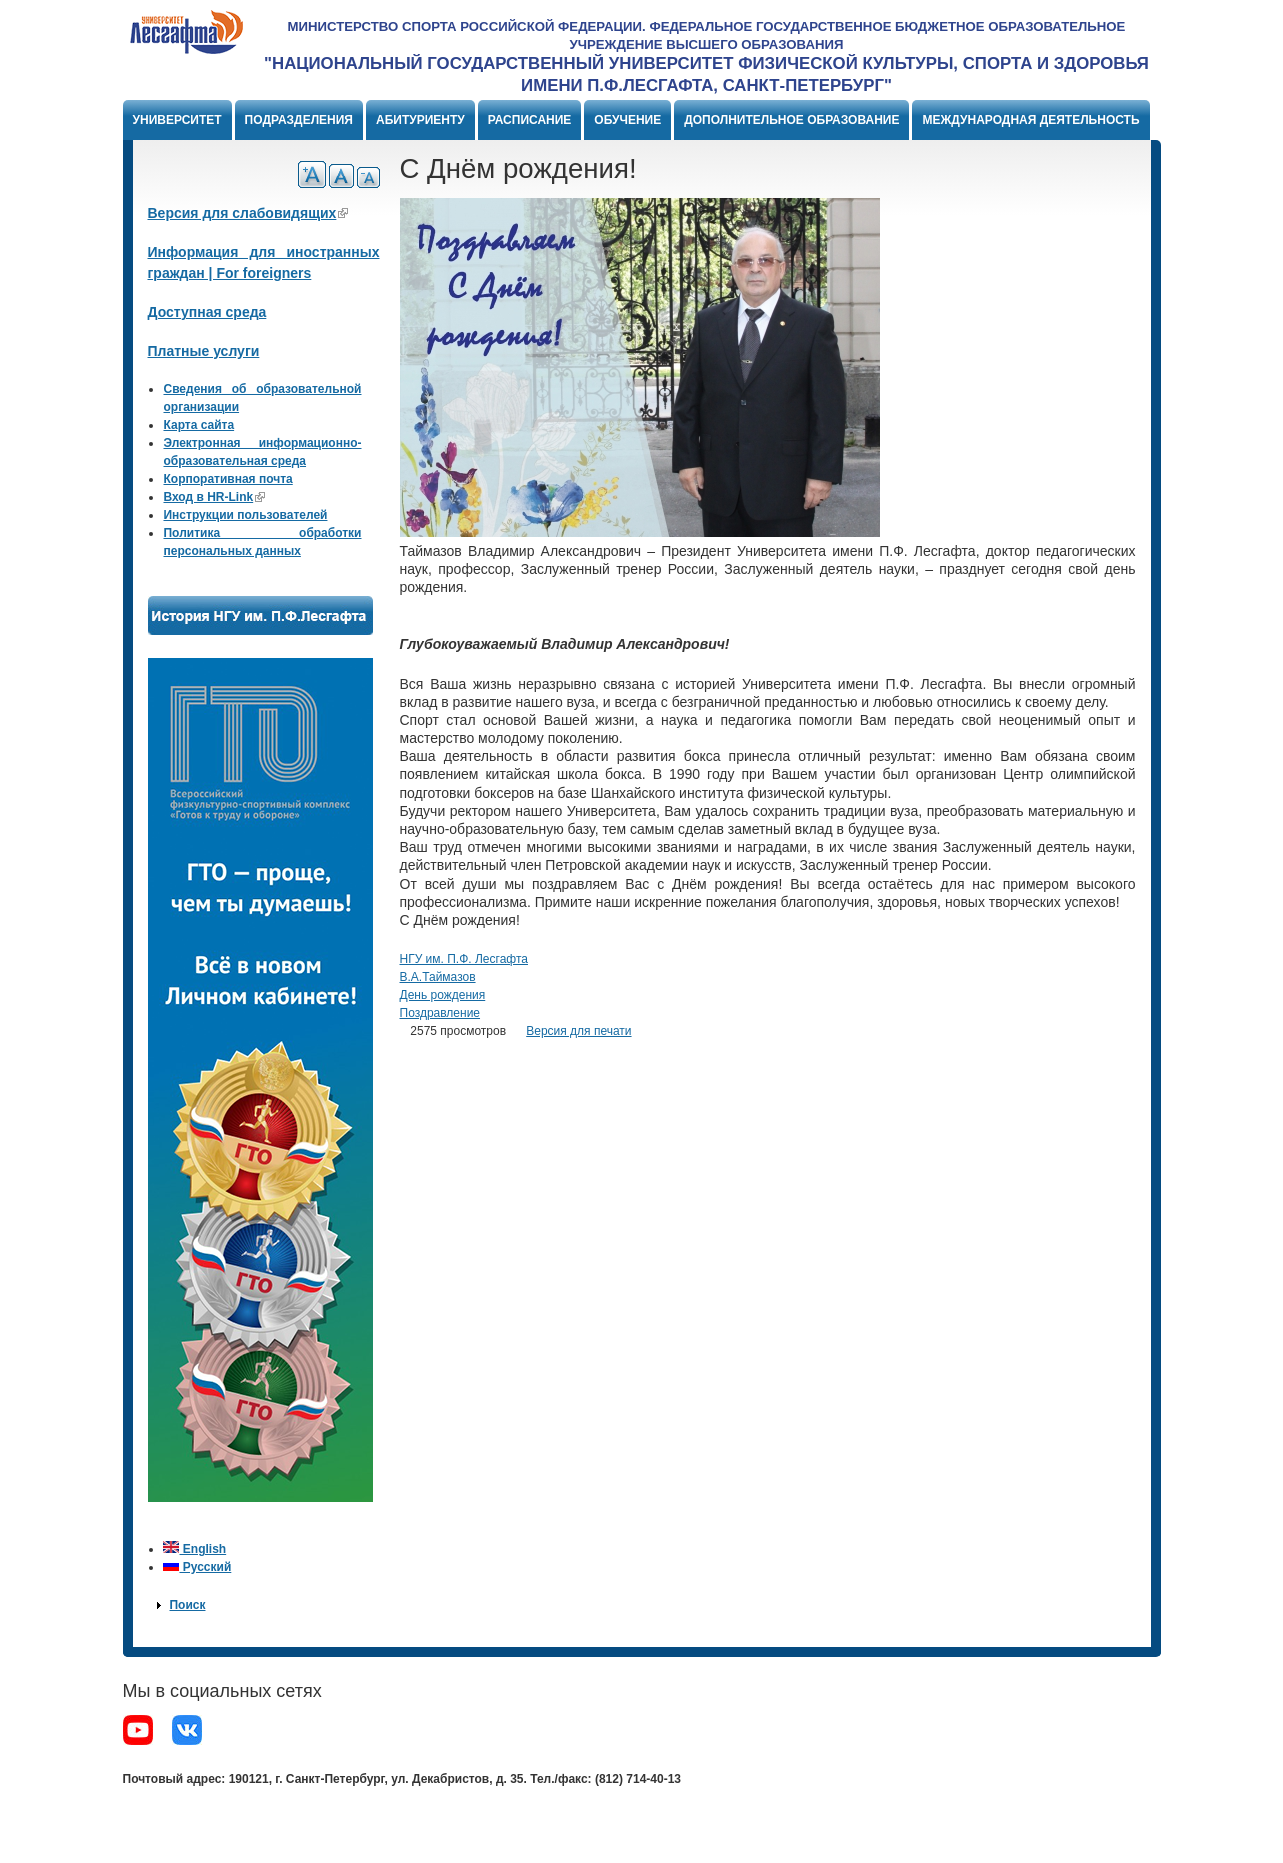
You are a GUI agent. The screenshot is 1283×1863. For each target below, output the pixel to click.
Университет (177, 120)
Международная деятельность (1030, 120)
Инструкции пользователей (245, 515)
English (194, 1549)
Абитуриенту (420, 120)
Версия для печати (578, 1031)
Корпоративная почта (227, 479)
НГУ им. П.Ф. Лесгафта (464, 959)
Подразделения (299, 120)
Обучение (627, 120)
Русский (197, 1567)
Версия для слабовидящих (248, 213)
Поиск (187, 1605)
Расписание (530, 120)
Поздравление (440, 1013)
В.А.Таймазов (438, 977)
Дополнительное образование (791, 120)
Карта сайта (198, 425)
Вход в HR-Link (214, 497)
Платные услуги (204, 351)
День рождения (443, 995)
